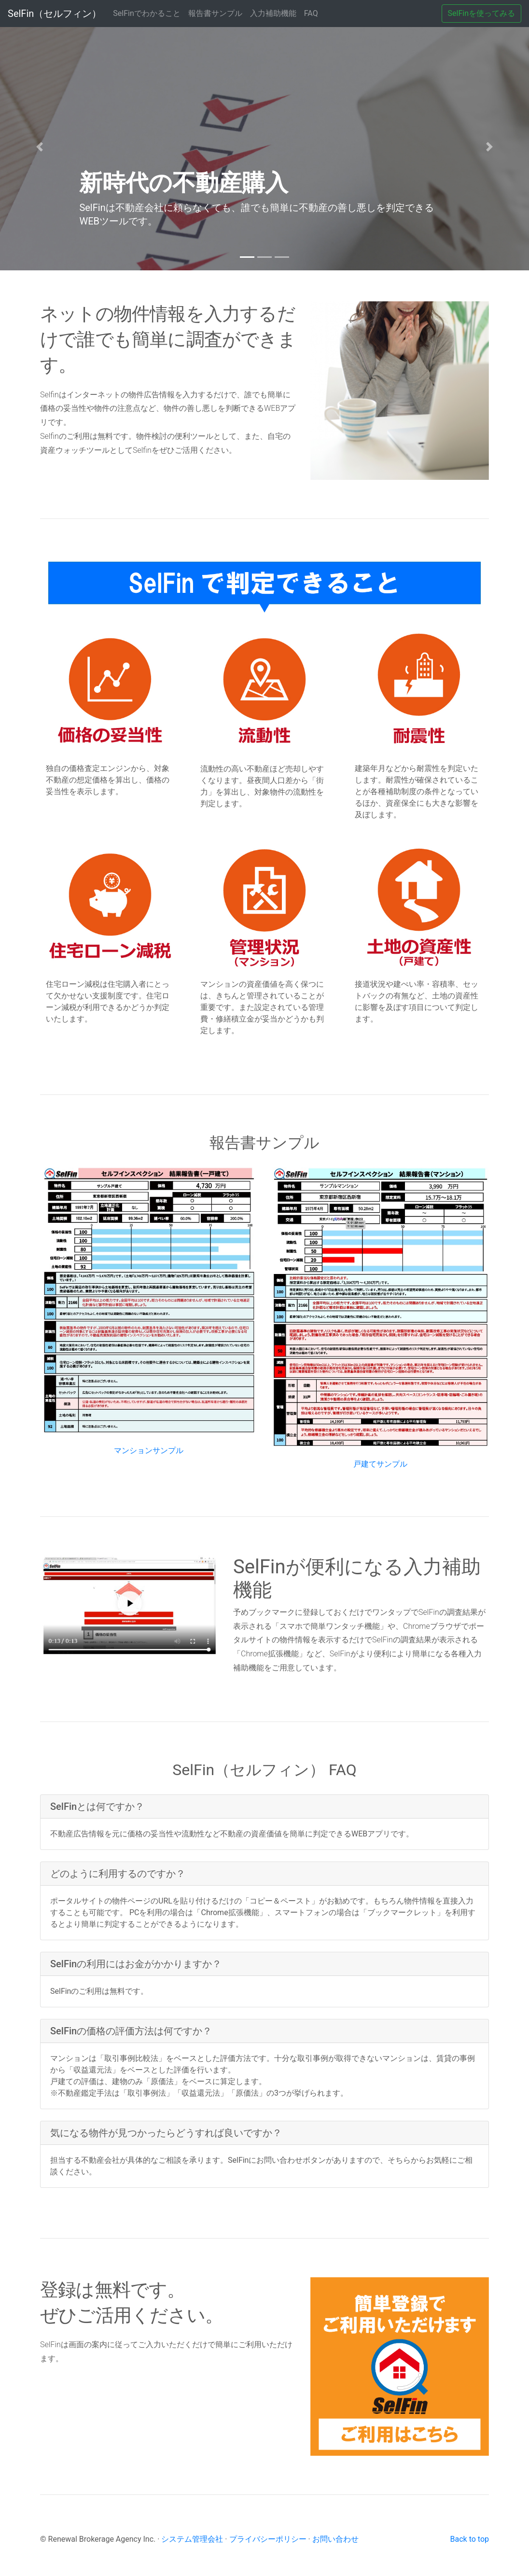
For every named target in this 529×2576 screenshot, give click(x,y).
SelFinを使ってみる (481, 13)
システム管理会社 (192, 2539)
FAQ (311, 13)
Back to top (469, 2539)
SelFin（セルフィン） (54, 13)
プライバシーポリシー (267, 2539)
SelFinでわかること (148, 13)
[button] (39, 146)
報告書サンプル (215, 13)
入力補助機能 (273, 13)
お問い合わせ (335, 2539)
